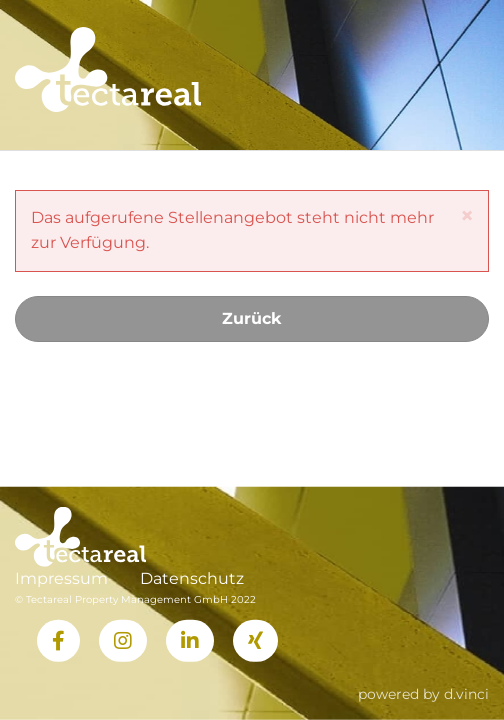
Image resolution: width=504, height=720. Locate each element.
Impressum (61, 578)
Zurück (252, 318)
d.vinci (466, 693)
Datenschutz (192, 578)
